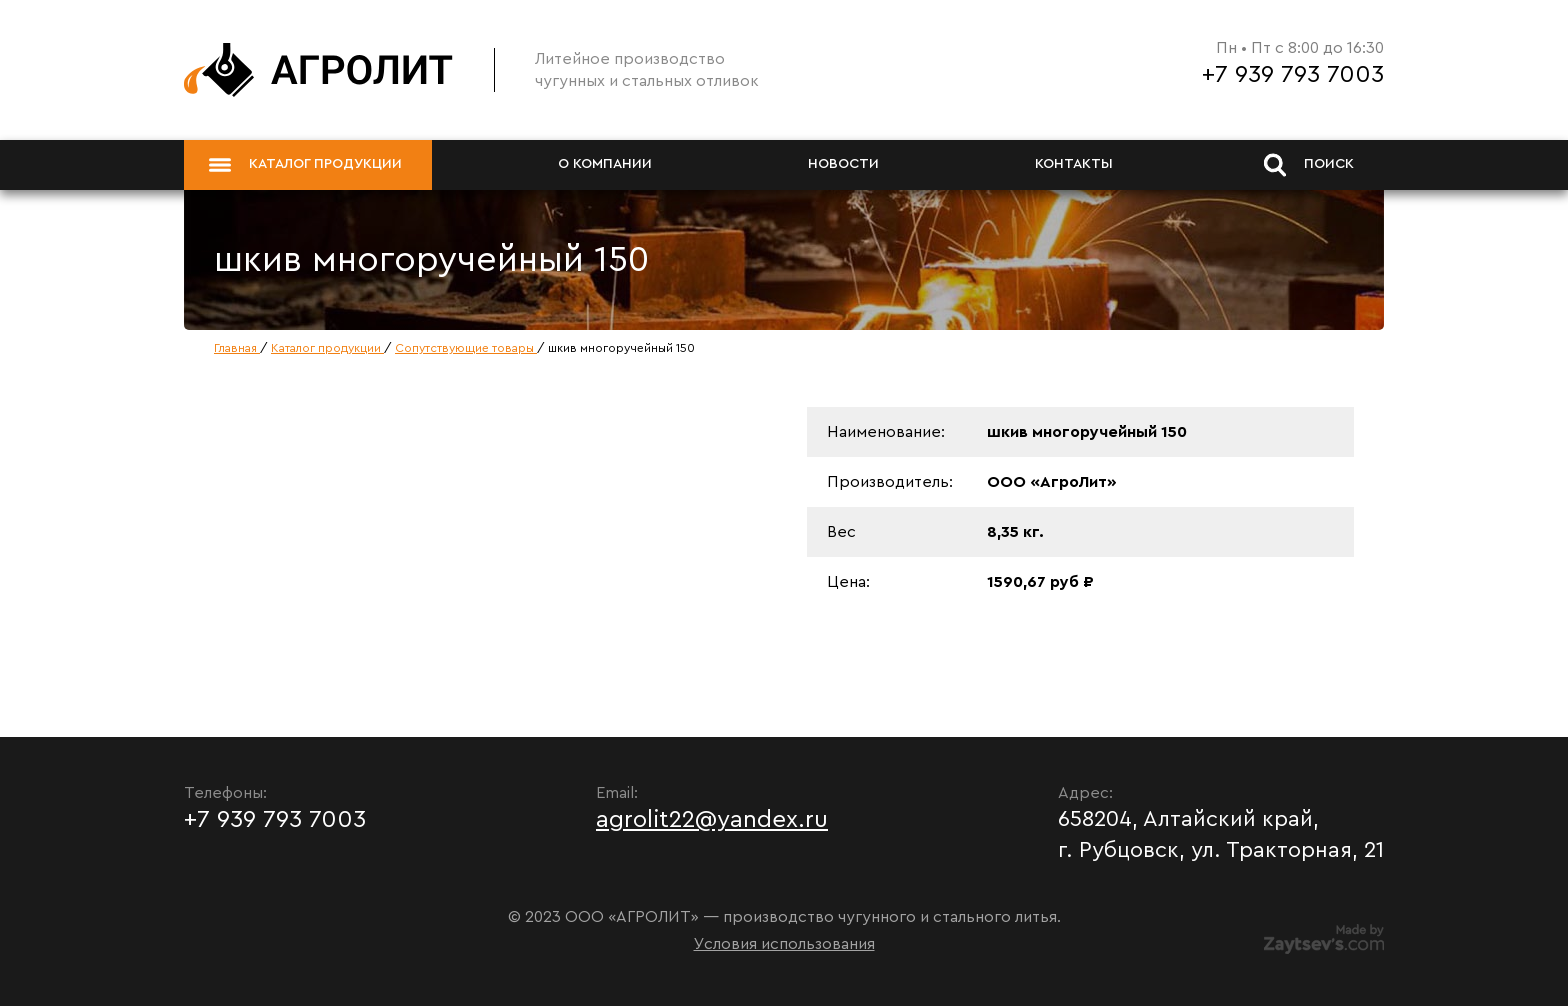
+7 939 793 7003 (1293, 75)
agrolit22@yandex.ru (712, 820)
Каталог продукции (305, 165)
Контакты (1074, 164)
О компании (605, 164)
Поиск (1309, 165)
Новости (843, 164)
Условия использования (784, 944)
